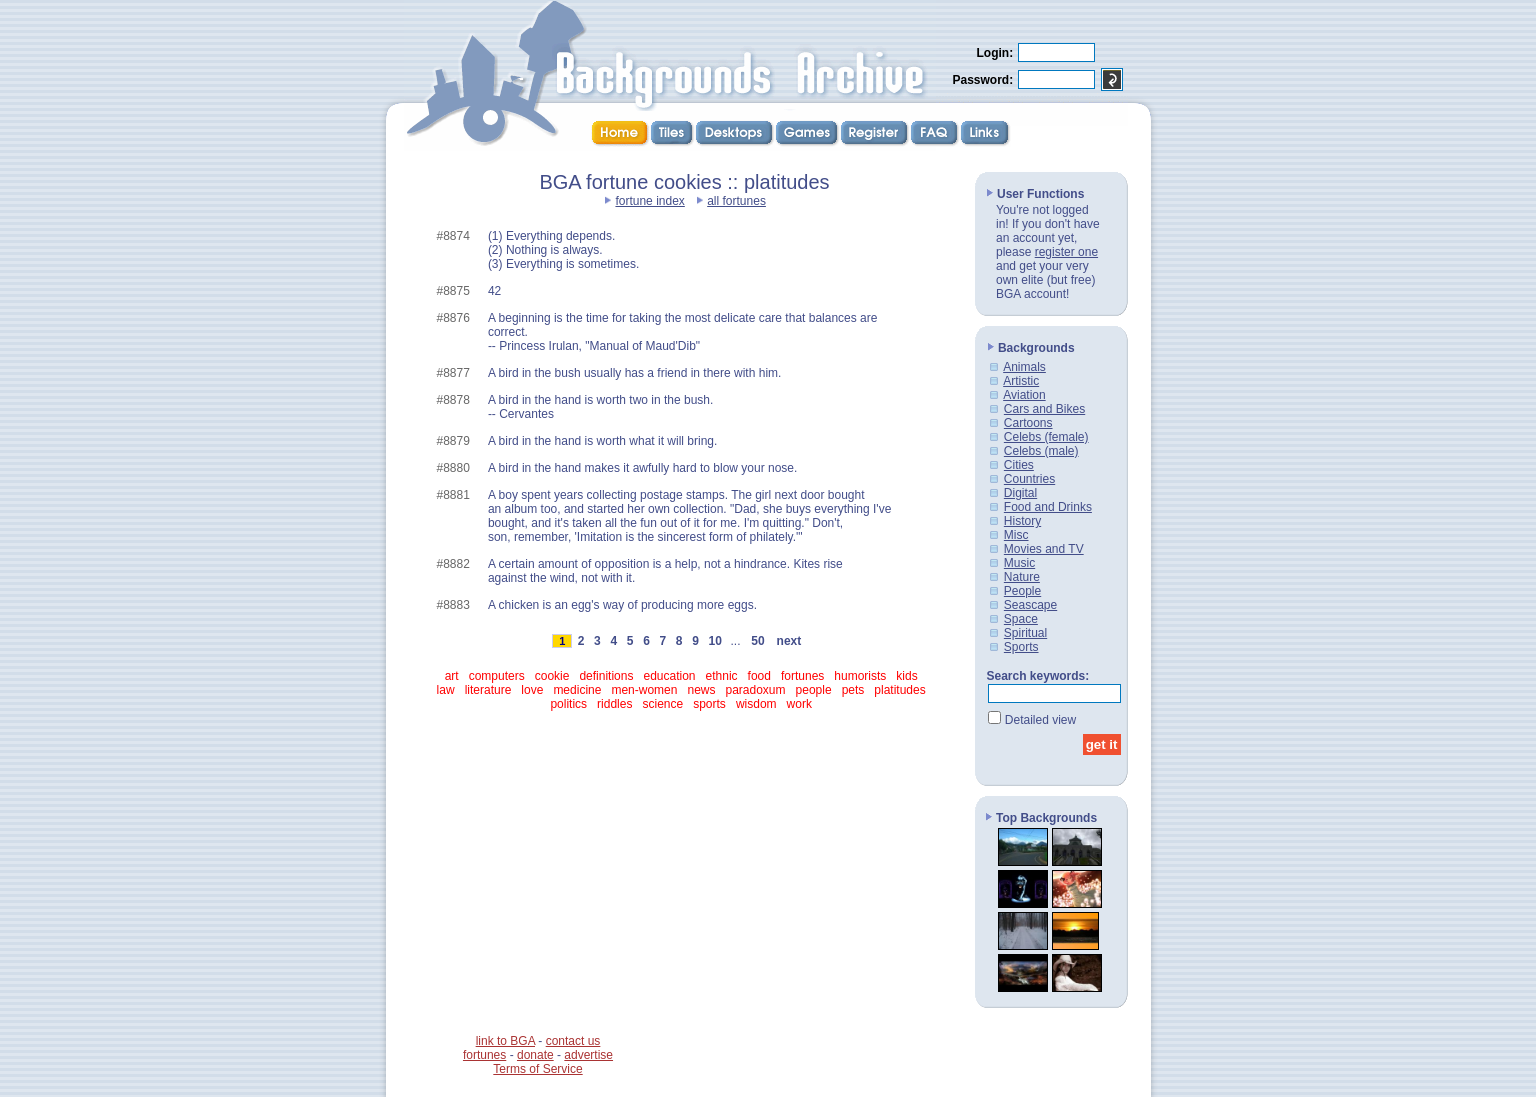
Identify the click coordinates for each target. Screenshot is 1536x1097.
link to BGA (505, 1041)
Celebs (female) (1046, 437)
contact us (573, 1041)
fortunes (802, 676)
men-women (644, 690)
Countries (1029, 479)
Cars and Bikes (1044, 409)
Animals (1024, 367)
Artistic (1021, 381)
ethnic (722, 676)
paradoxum (756, 690)
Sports (1021, 647)
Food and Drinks (1048, 507)
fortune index (649, 201)
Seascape (1030, 605)
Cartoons (1028, 423)
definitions (606, 676)
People (1022, 591)
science (662, 704)
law (446, 690)
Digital (1020, 493)
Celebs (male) (1041, 451)
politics (568, 704)
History (1022, 521)
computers (497, 676)
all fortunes (736, 201)
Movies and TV (1044, 549)
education (669, 676)
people (814, 690)
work (799, 704)
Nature (1022, 577)
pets (853, 690)
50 (758, 641)
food (759, 676)
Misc (1016, 535)
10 (715, 641)
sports (709, 704)
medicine (577, 690)
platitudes (899, 690)
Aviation (1024, 395)
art (452, 676)
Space (1021, 619)
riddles (614, 704)
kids (906, 676)
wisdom (756, 704)
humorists (860, 676)
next (789, 641)
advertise (588, 1055)
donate (535, 1055)
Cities (1019, 465)
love (532, 690)
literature (488, 690)
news (701, 690)
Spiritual (1025, 633)
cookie (552, 676)
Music (1019, 563)
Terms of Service (537, 1069)
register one (1066, 252)
